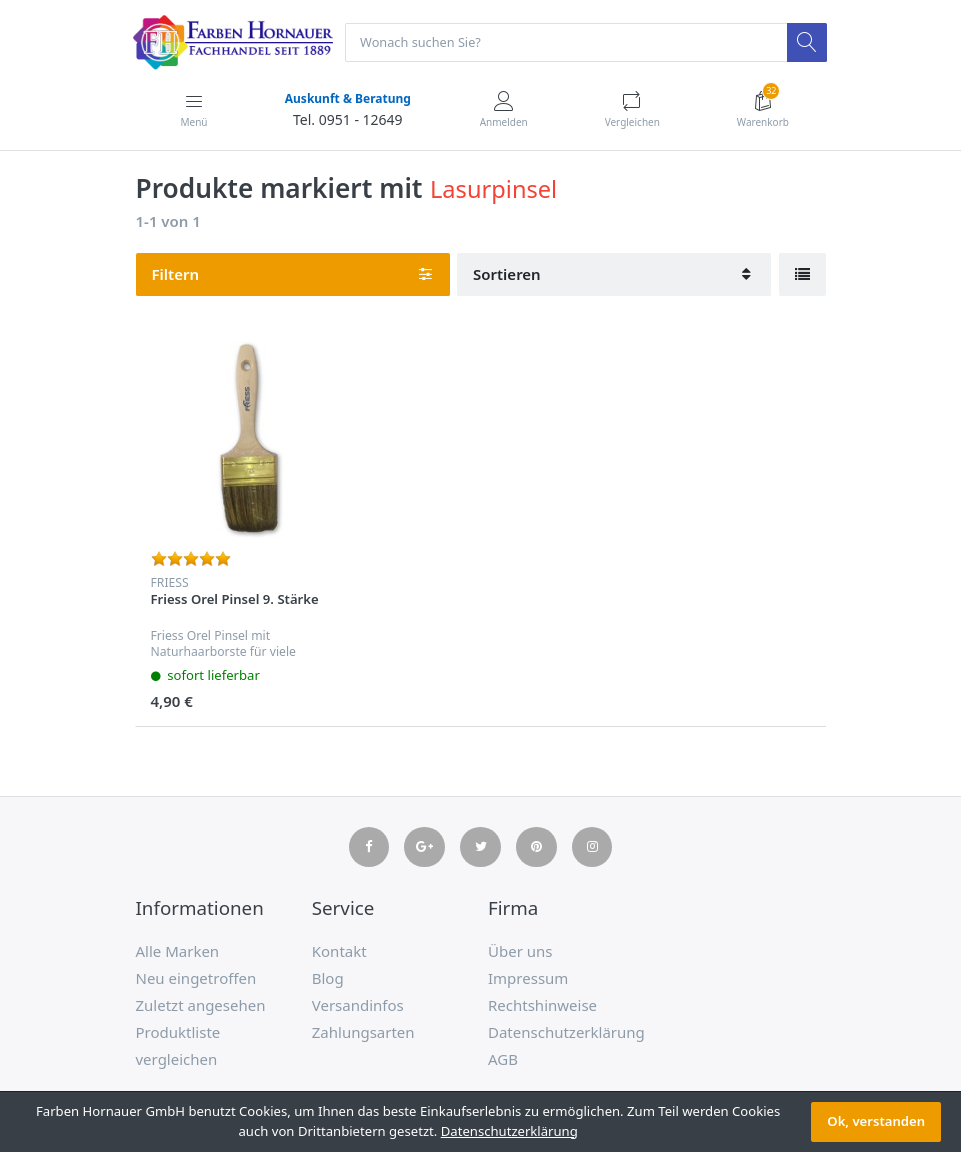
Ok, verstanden (876, 1121)
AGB (503, 1060)
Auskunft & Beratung (347, 99)
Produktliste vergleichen (178, 1046)
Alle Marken (178, 952)
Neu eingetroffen (196, 979)
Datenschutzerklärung (566, 1033)
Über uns (520, 952)
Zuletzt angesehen (201, 1006)
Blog (328, 979)
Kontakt (339, 952)
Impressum (528, 979)
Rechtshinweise (542, 1006)
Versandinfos (358, 1006)
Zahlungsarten (363, 1033)
